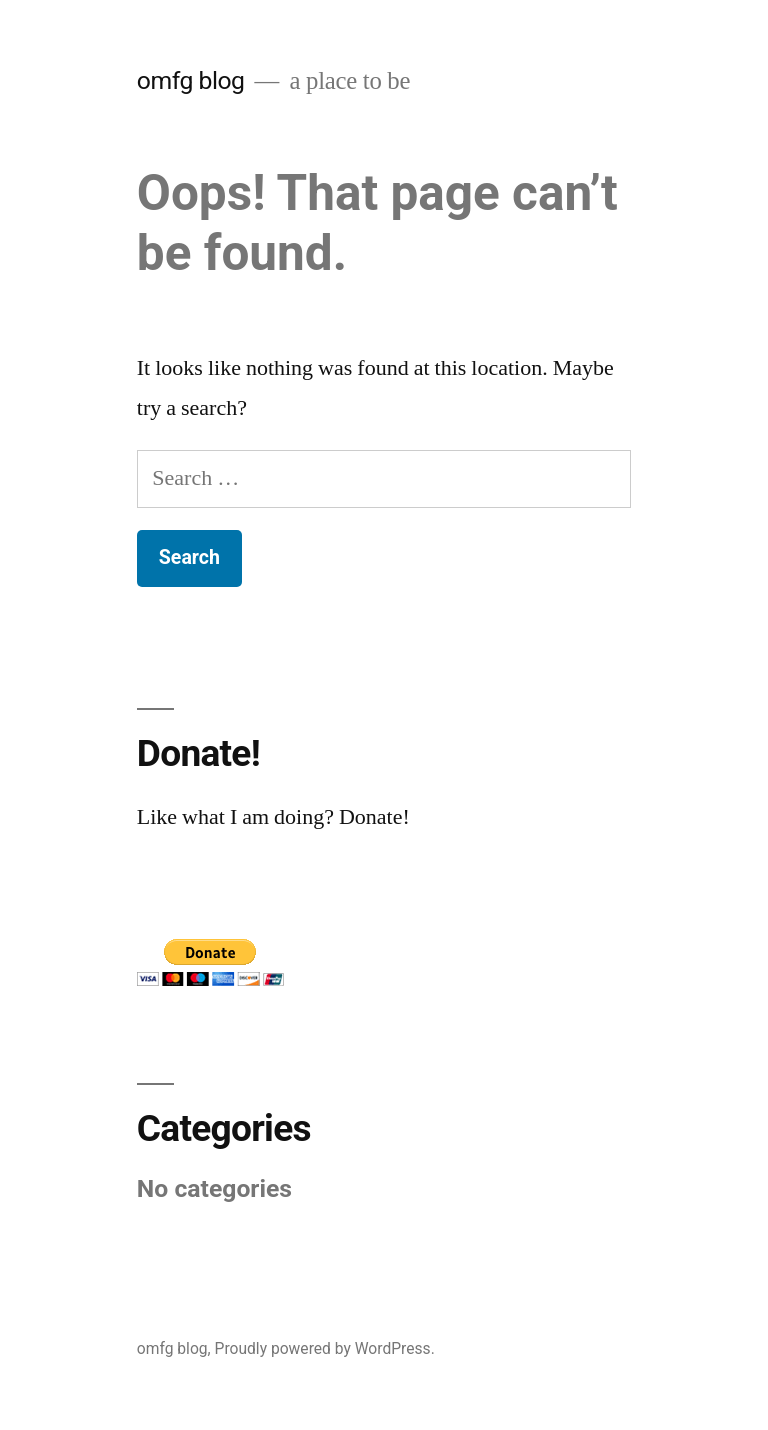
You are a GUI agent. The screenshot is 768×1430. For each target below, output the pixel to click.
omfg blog (191, 80)
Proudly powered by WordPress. (325, 1348)
